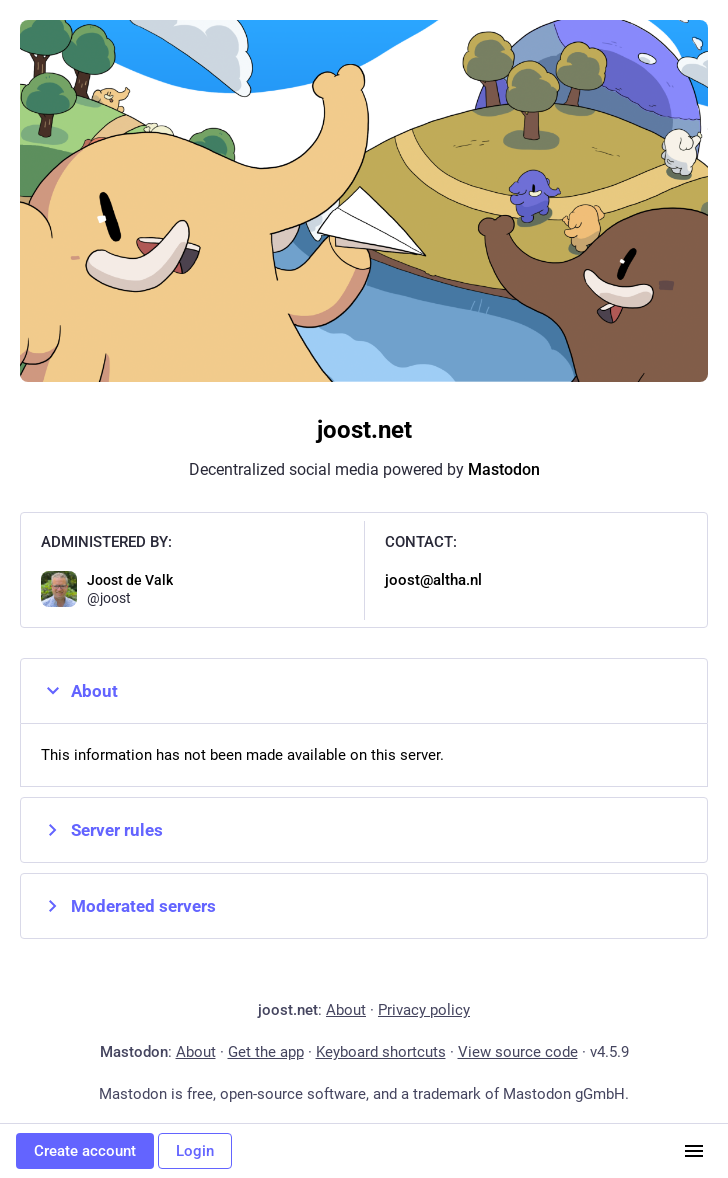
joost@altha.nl (433, 580)
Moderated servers (128, 906)
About (79, 691)
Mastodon (504, 469)
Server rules (102, 830)
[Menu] (694, 1151)
